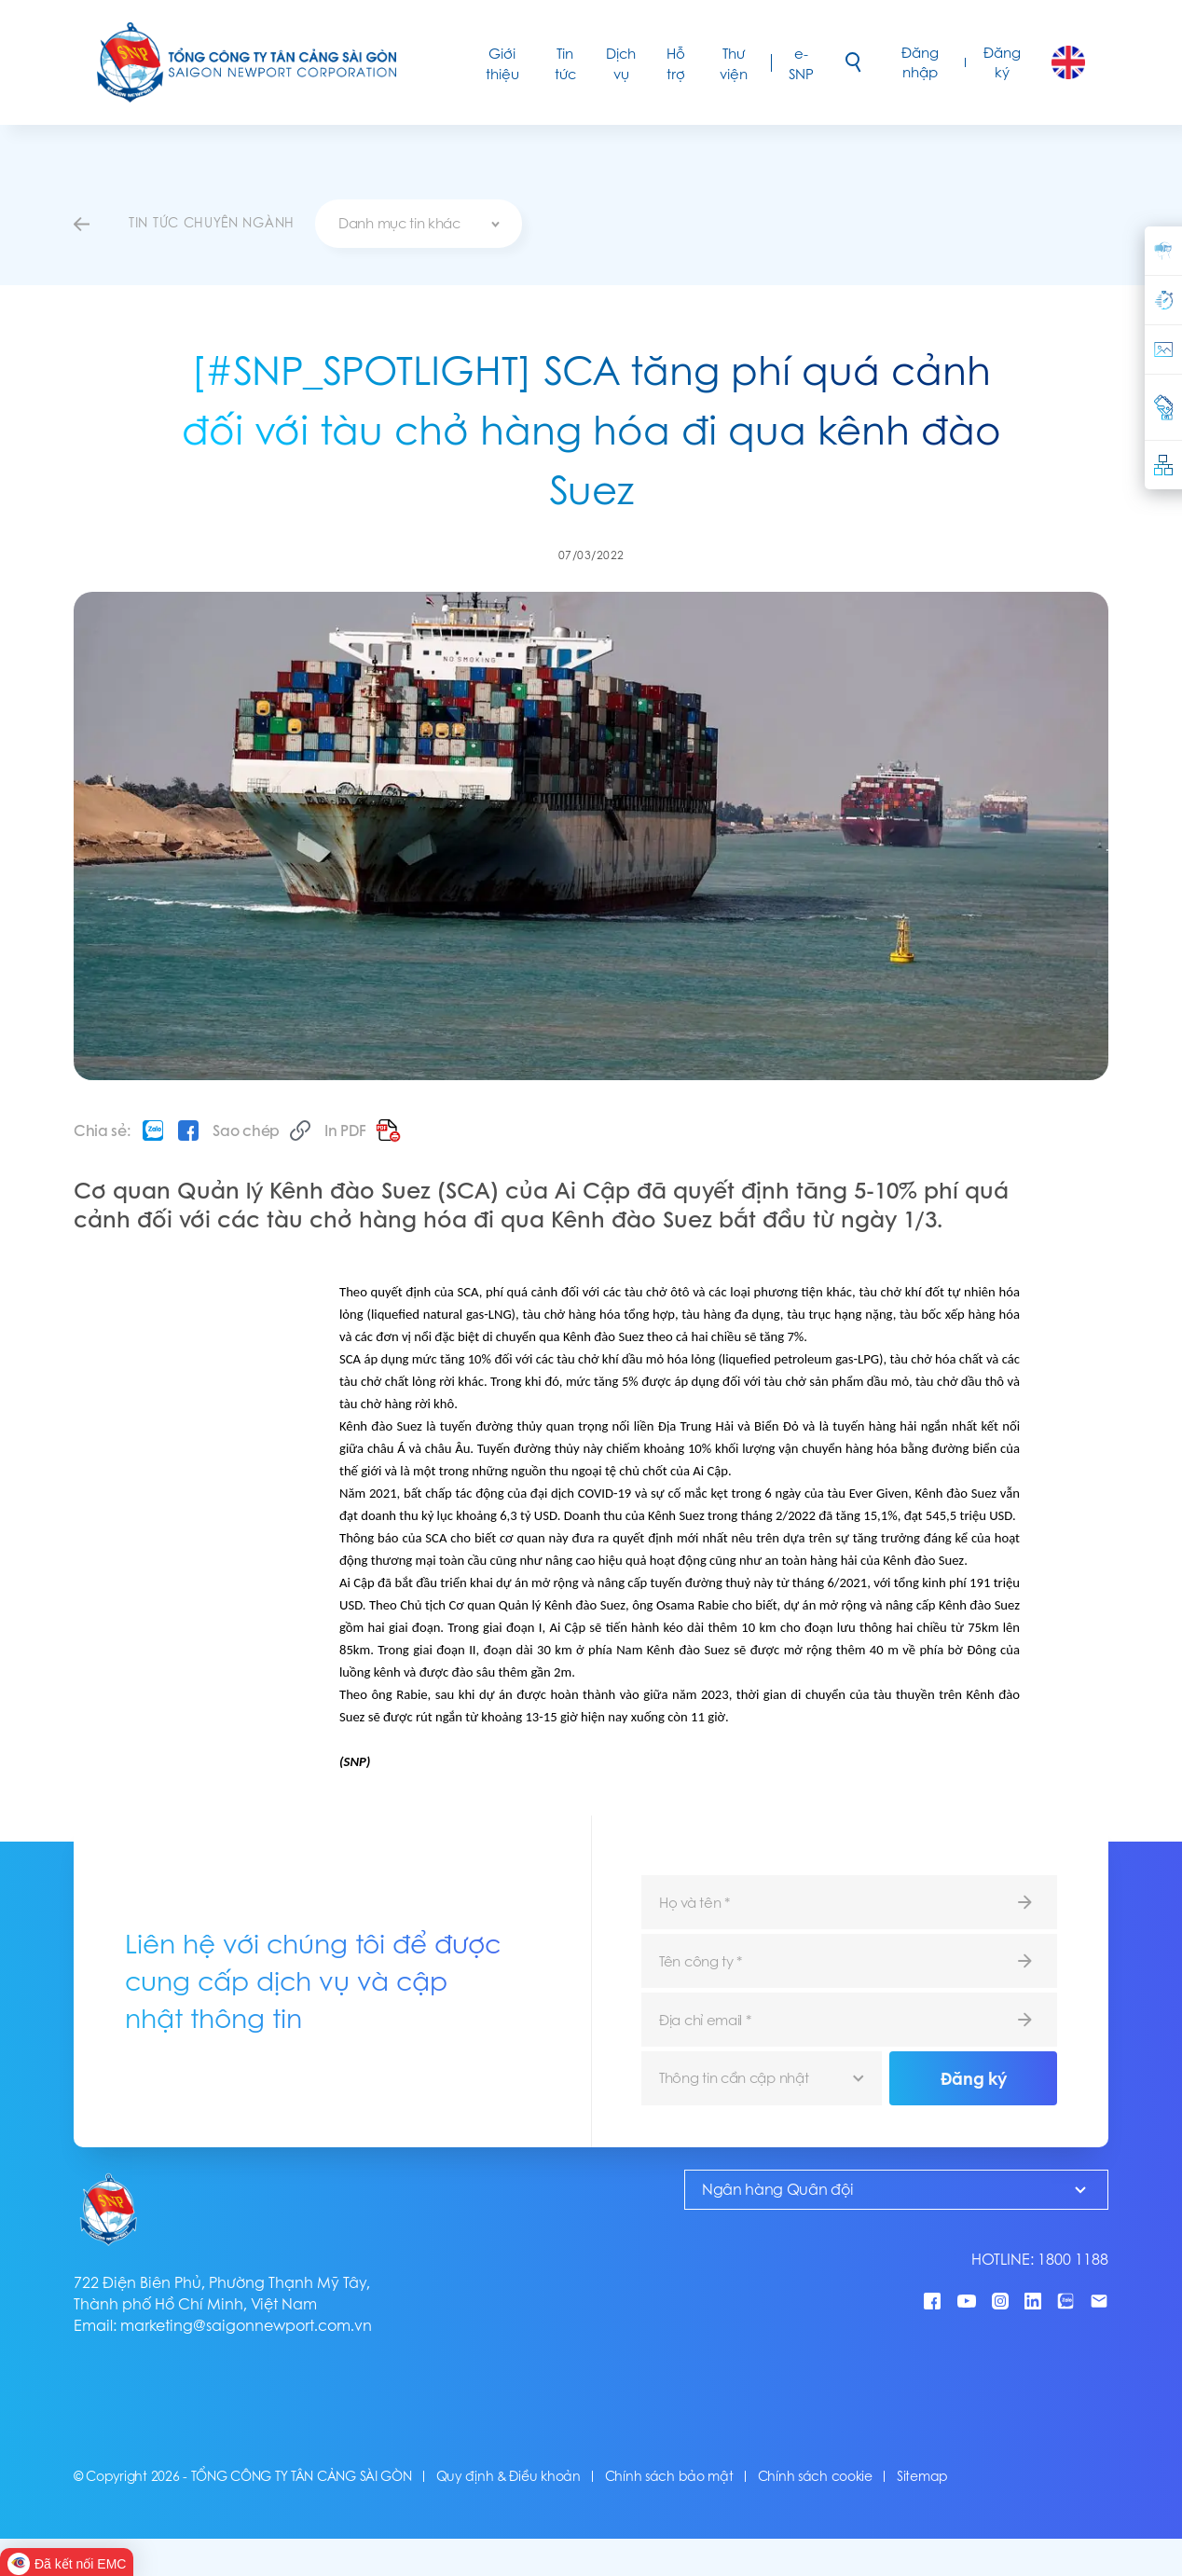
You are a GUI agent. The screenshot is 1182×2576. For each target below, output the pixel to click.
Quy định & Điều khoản (508, 2476)
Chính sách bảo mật (669, 2476)
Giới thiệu (502, 64)
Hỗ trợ (676, 64)
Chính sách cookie (815, 2476)
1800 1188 (1073, 2259)
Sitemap (922, 2476)
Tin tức (565, 64)
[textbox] (418, 223)
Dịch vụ (621, 64)
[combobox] (418, 223)
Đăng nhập (920, 62)
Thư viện (734, 64)
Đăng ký (1002, 62)
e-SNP (801, 64)
